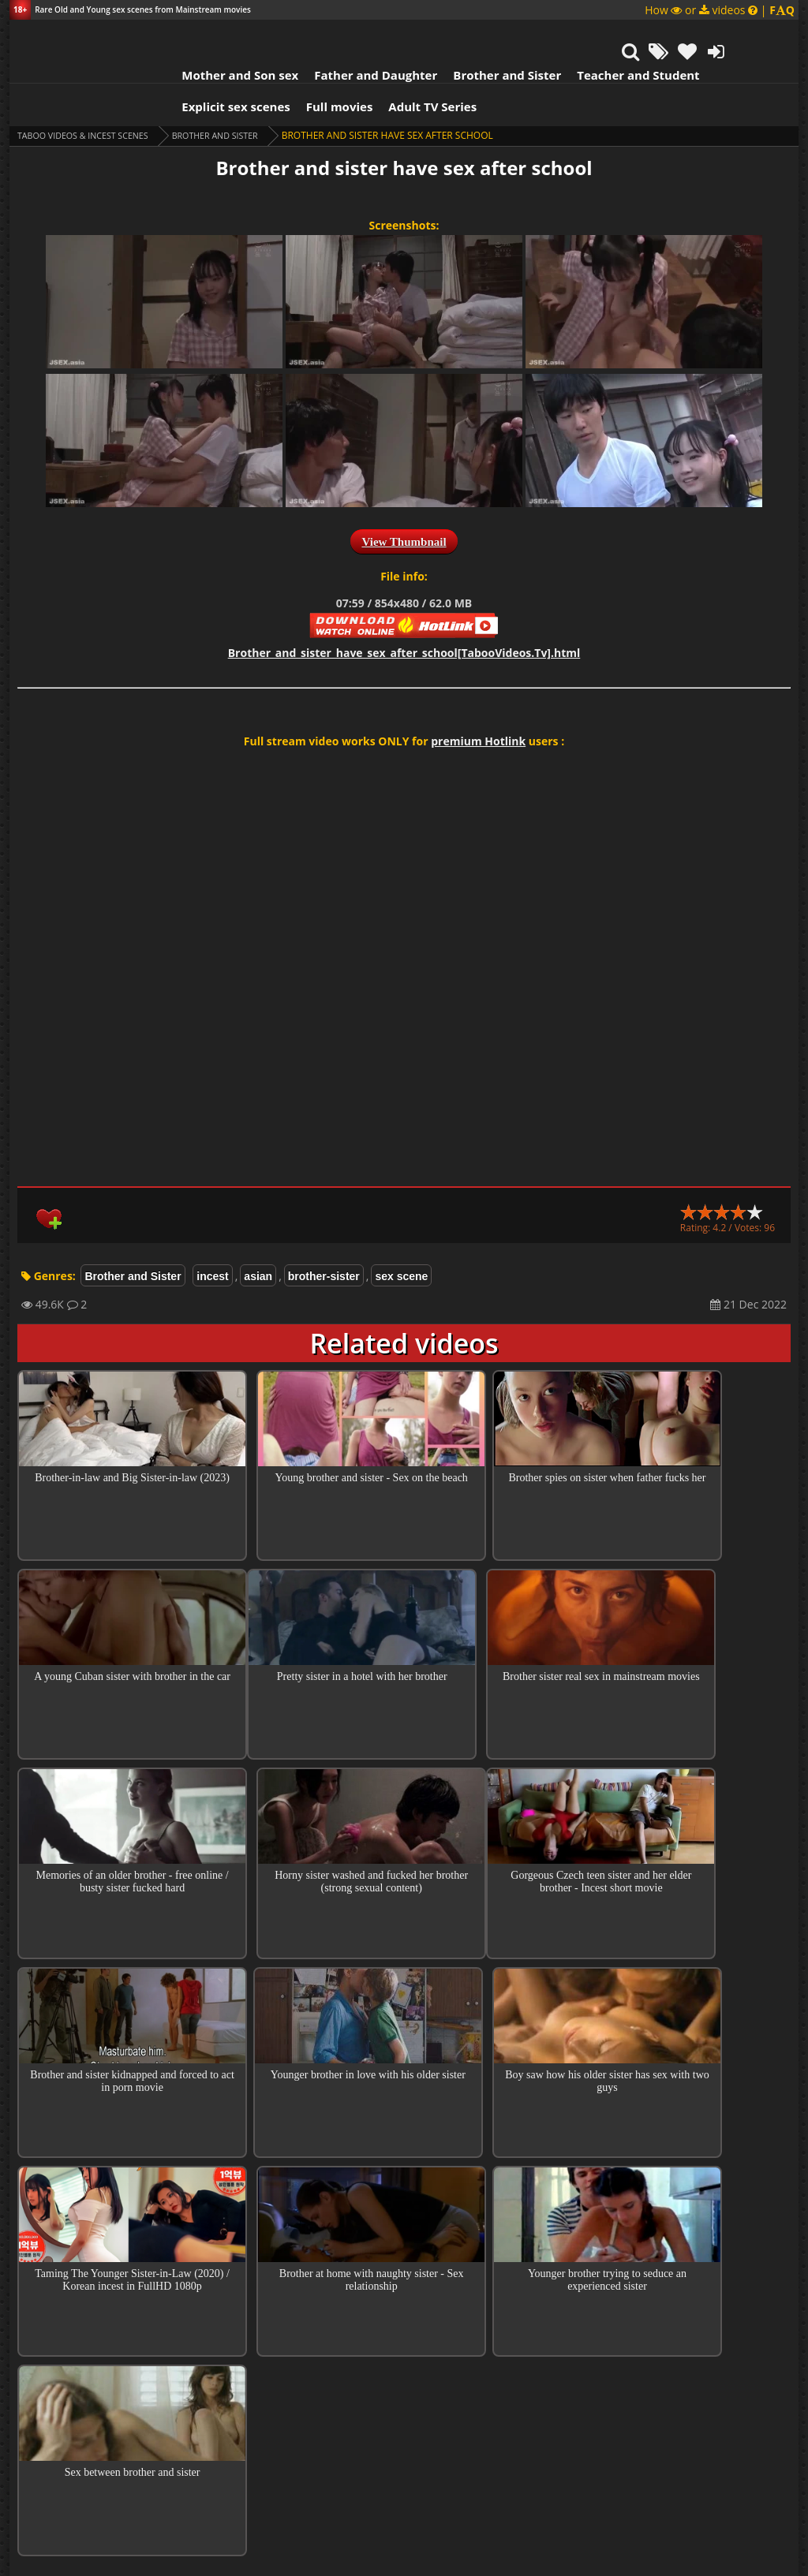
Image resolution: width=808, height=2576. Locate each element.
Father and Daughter (329, 35)
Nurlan (304, 2326)
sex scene (401, 1236)
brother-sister (324, 1236)
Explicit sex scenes (190, 67)
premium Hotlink (478, 701)
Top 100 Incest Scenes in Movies (403, 2210)
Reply (618, 2381)
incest (212, 1236)
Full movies (293, 67)
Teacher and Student (592, 35)
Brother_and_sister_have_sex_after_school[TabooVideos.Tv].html (404, 613)
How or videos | (720, 9)
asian (258, 1236)
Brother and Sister (461, 35)
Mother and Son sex (194, 35)
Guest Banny (306, 2408)
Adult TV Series (386, 67)
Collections (404, 2255)
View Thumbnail (403, 502)
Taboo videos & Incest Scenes (91, 96)
